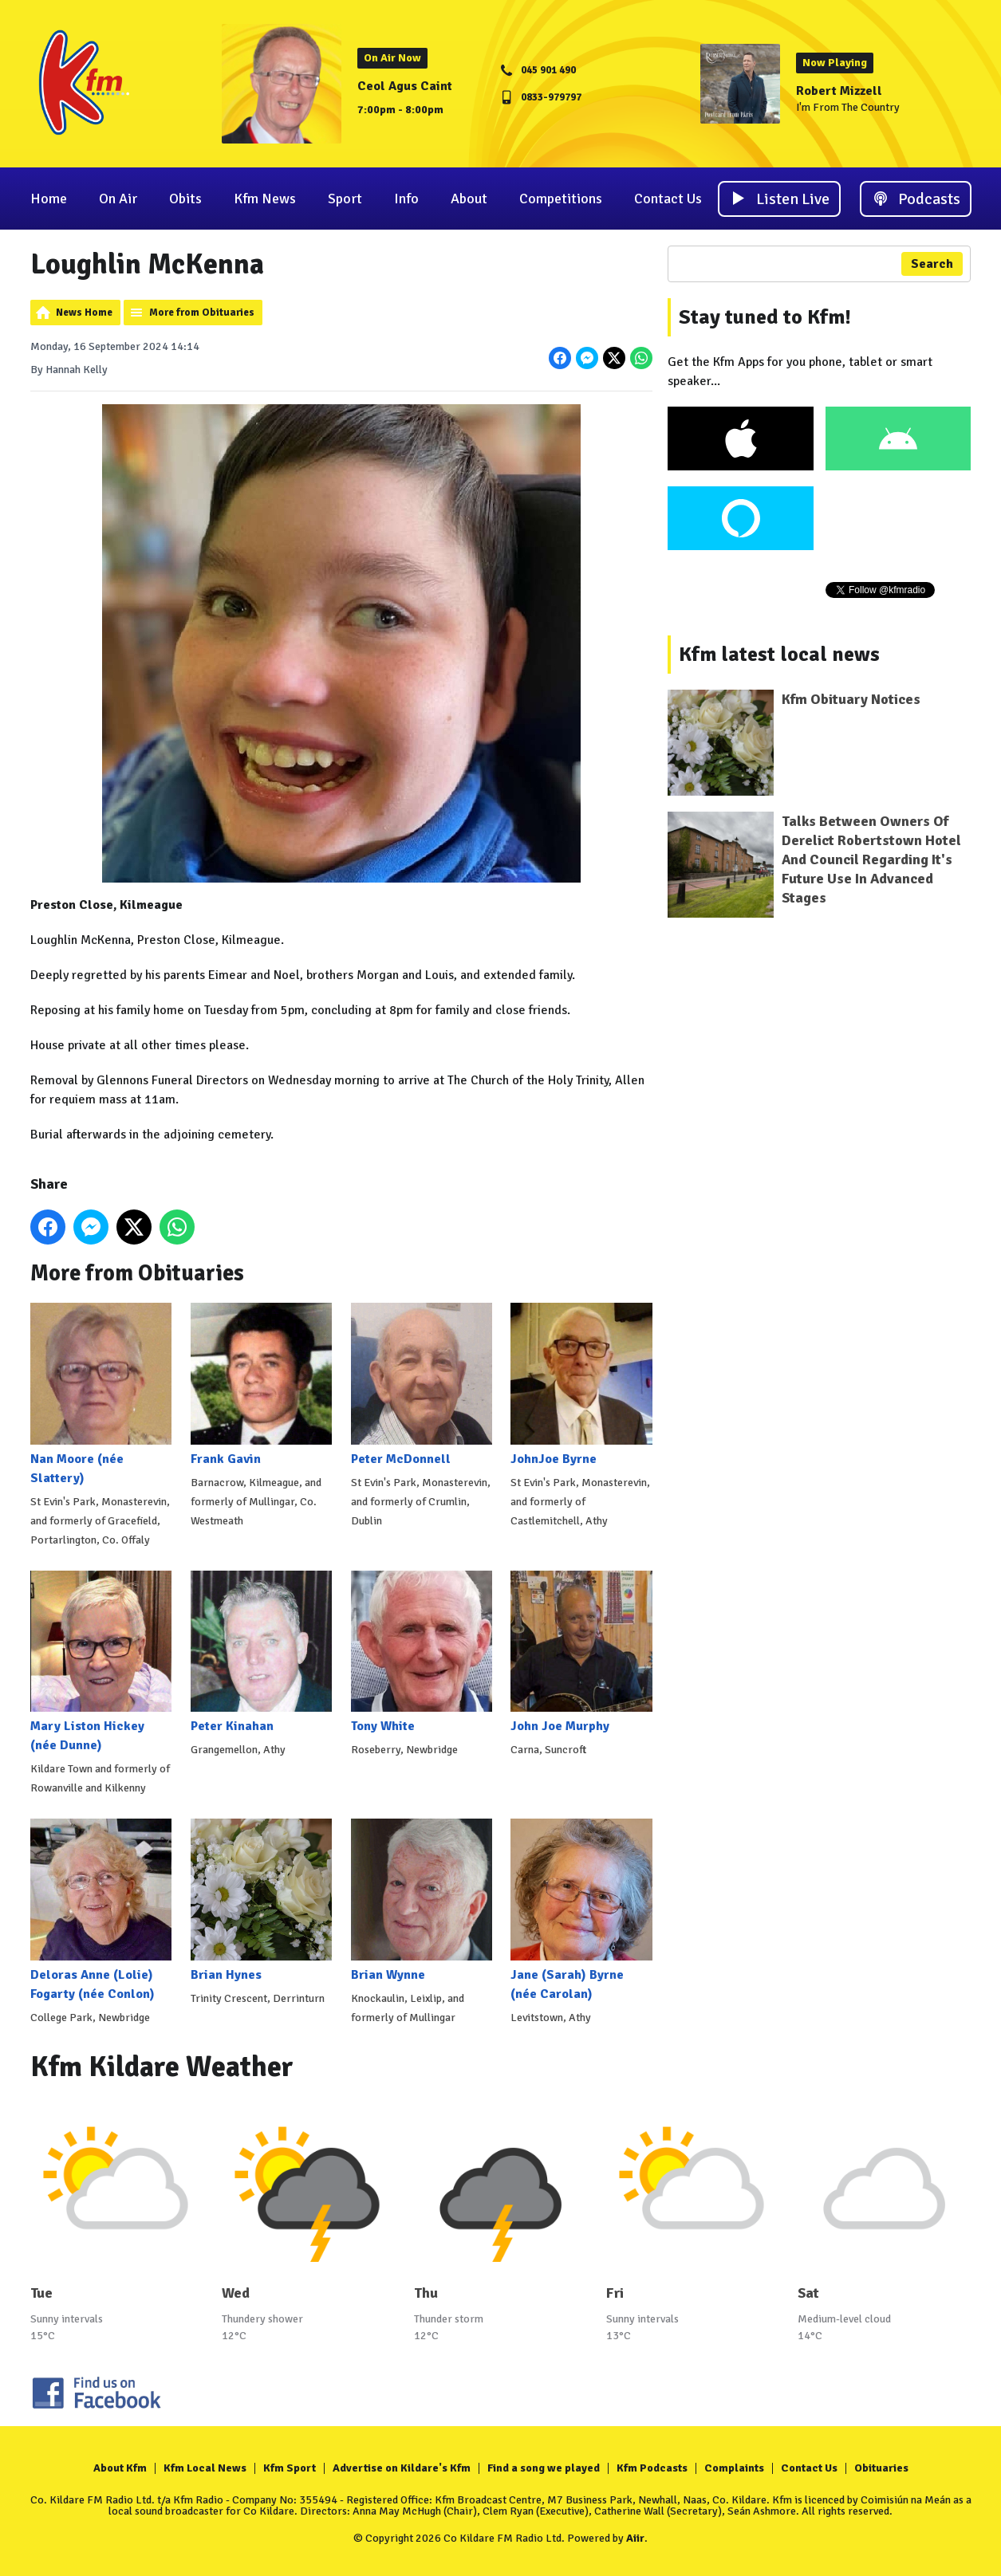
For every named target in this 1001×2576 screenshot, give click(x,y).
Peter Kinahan (260, 1652)
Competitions (560, 198)
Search (932, 264)
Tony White (420, 1652)
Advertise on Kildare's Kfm (402, 2468)
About (469, 198)
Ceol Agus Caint (404, 86)
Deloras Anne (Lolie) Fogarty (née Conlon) (100, 1910)
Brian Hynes (260, 1900)
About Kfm (120, 2468)
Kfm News (265, 198)
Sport (345, 198)
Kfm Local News (205, 2468)
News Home (84, 312)
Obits (185, 198)
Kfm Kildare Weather (162, 2067)
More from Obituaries (201, 312)
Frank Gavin (260, 1384)
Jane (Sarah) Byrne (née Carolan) (581, 1910)
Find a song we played (543, 2468)
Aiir (635, 2538)
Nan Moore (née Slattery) (100, 1394)
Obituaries (881, 2468)
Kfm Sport (289, 2468)
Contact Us (668, 198)
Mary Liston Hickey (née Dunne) (100, 1662)
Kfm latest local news (779, 654)
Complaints (734, 2468)
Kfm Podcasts (652, 2468)
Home (48, 198)
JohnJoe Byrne (581, 1384)
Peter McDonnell (420, 1384)
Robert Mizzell (839, 91)
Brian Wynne (420, 1900)
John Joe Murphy (581, 1652)
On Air (118, 198)
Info (406, 198)
